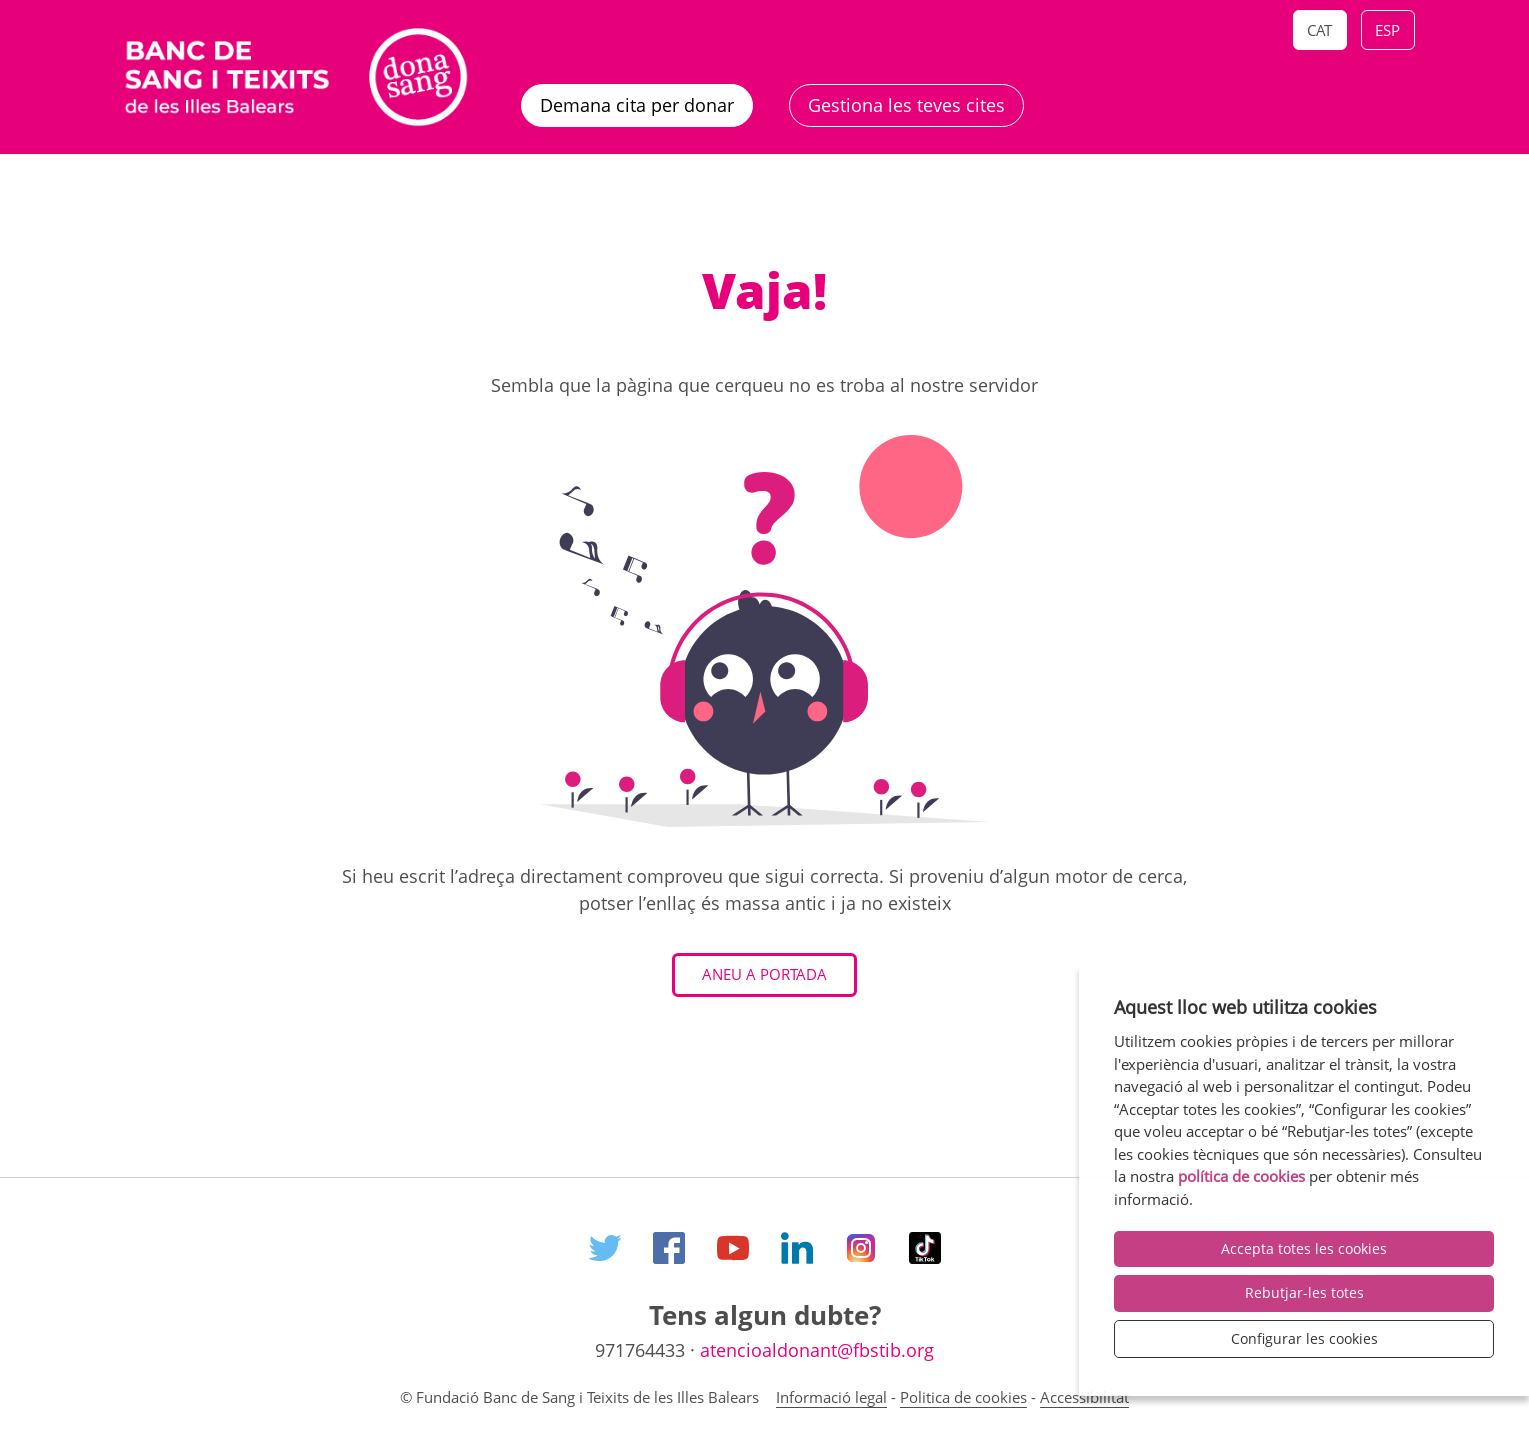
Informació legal (831, 1397)
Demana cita (637, 105)
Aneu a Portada (764, 974)
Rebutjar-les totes (1304, 1292)
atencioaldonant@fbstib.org (817, 1350)
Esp (1387, 30)
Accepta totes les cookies (1304, 1248)
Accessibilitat (1084, 1397)
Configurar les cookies (1304, 1338)
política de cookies (1241, 1176)
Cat (1319, 30)
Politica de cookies (963, 1397)
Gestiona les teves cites (906, 105)
